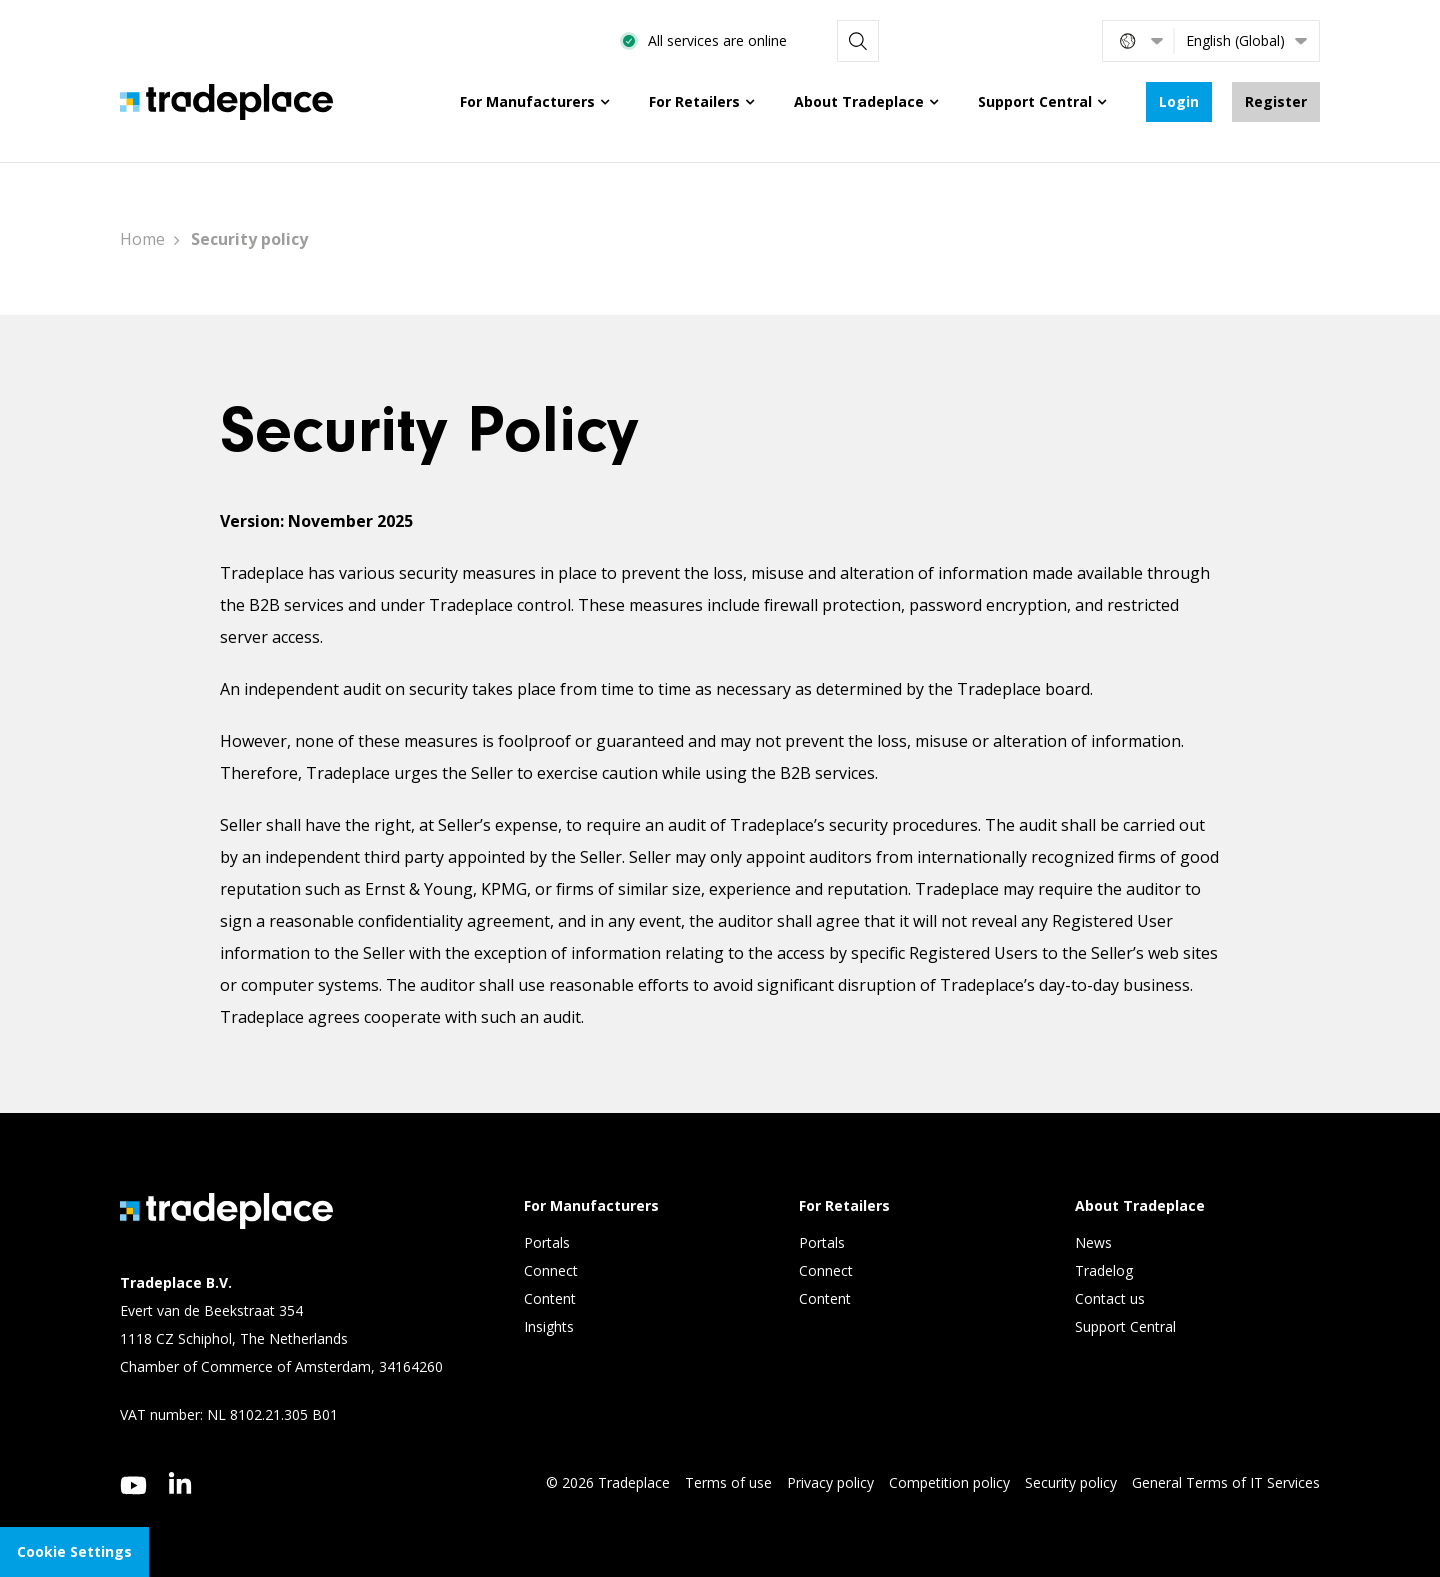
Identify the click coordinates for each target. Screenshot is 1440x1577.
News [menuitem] (1093, 1242)
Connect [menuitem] (553, 1270)
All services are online (922, 40)
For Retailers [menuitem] (694, 101)
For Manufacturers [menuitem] (527, 101)
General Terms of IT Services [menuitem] (1226, 1482)
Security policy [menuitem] (1071, 1482)
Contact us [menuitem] (1110, 1298)
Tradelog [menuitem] (1106, 1270)
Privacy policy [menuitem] (830, 1482)
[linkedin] (180, 1483)
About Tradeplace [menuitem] (859, 101)
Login (1179, 101)
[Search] (1061, 41)
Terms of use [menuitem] (728, 1482)
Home (142, 239)
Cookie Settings (74, 1551)
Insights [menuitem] (551, 1326)
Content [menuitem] (552, 1298)
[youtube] (133, 1485)
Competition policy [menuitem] (949, 1482)
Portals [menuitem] (547, 1242)
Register (1276, 101)
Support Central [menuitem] (1035, 101)
